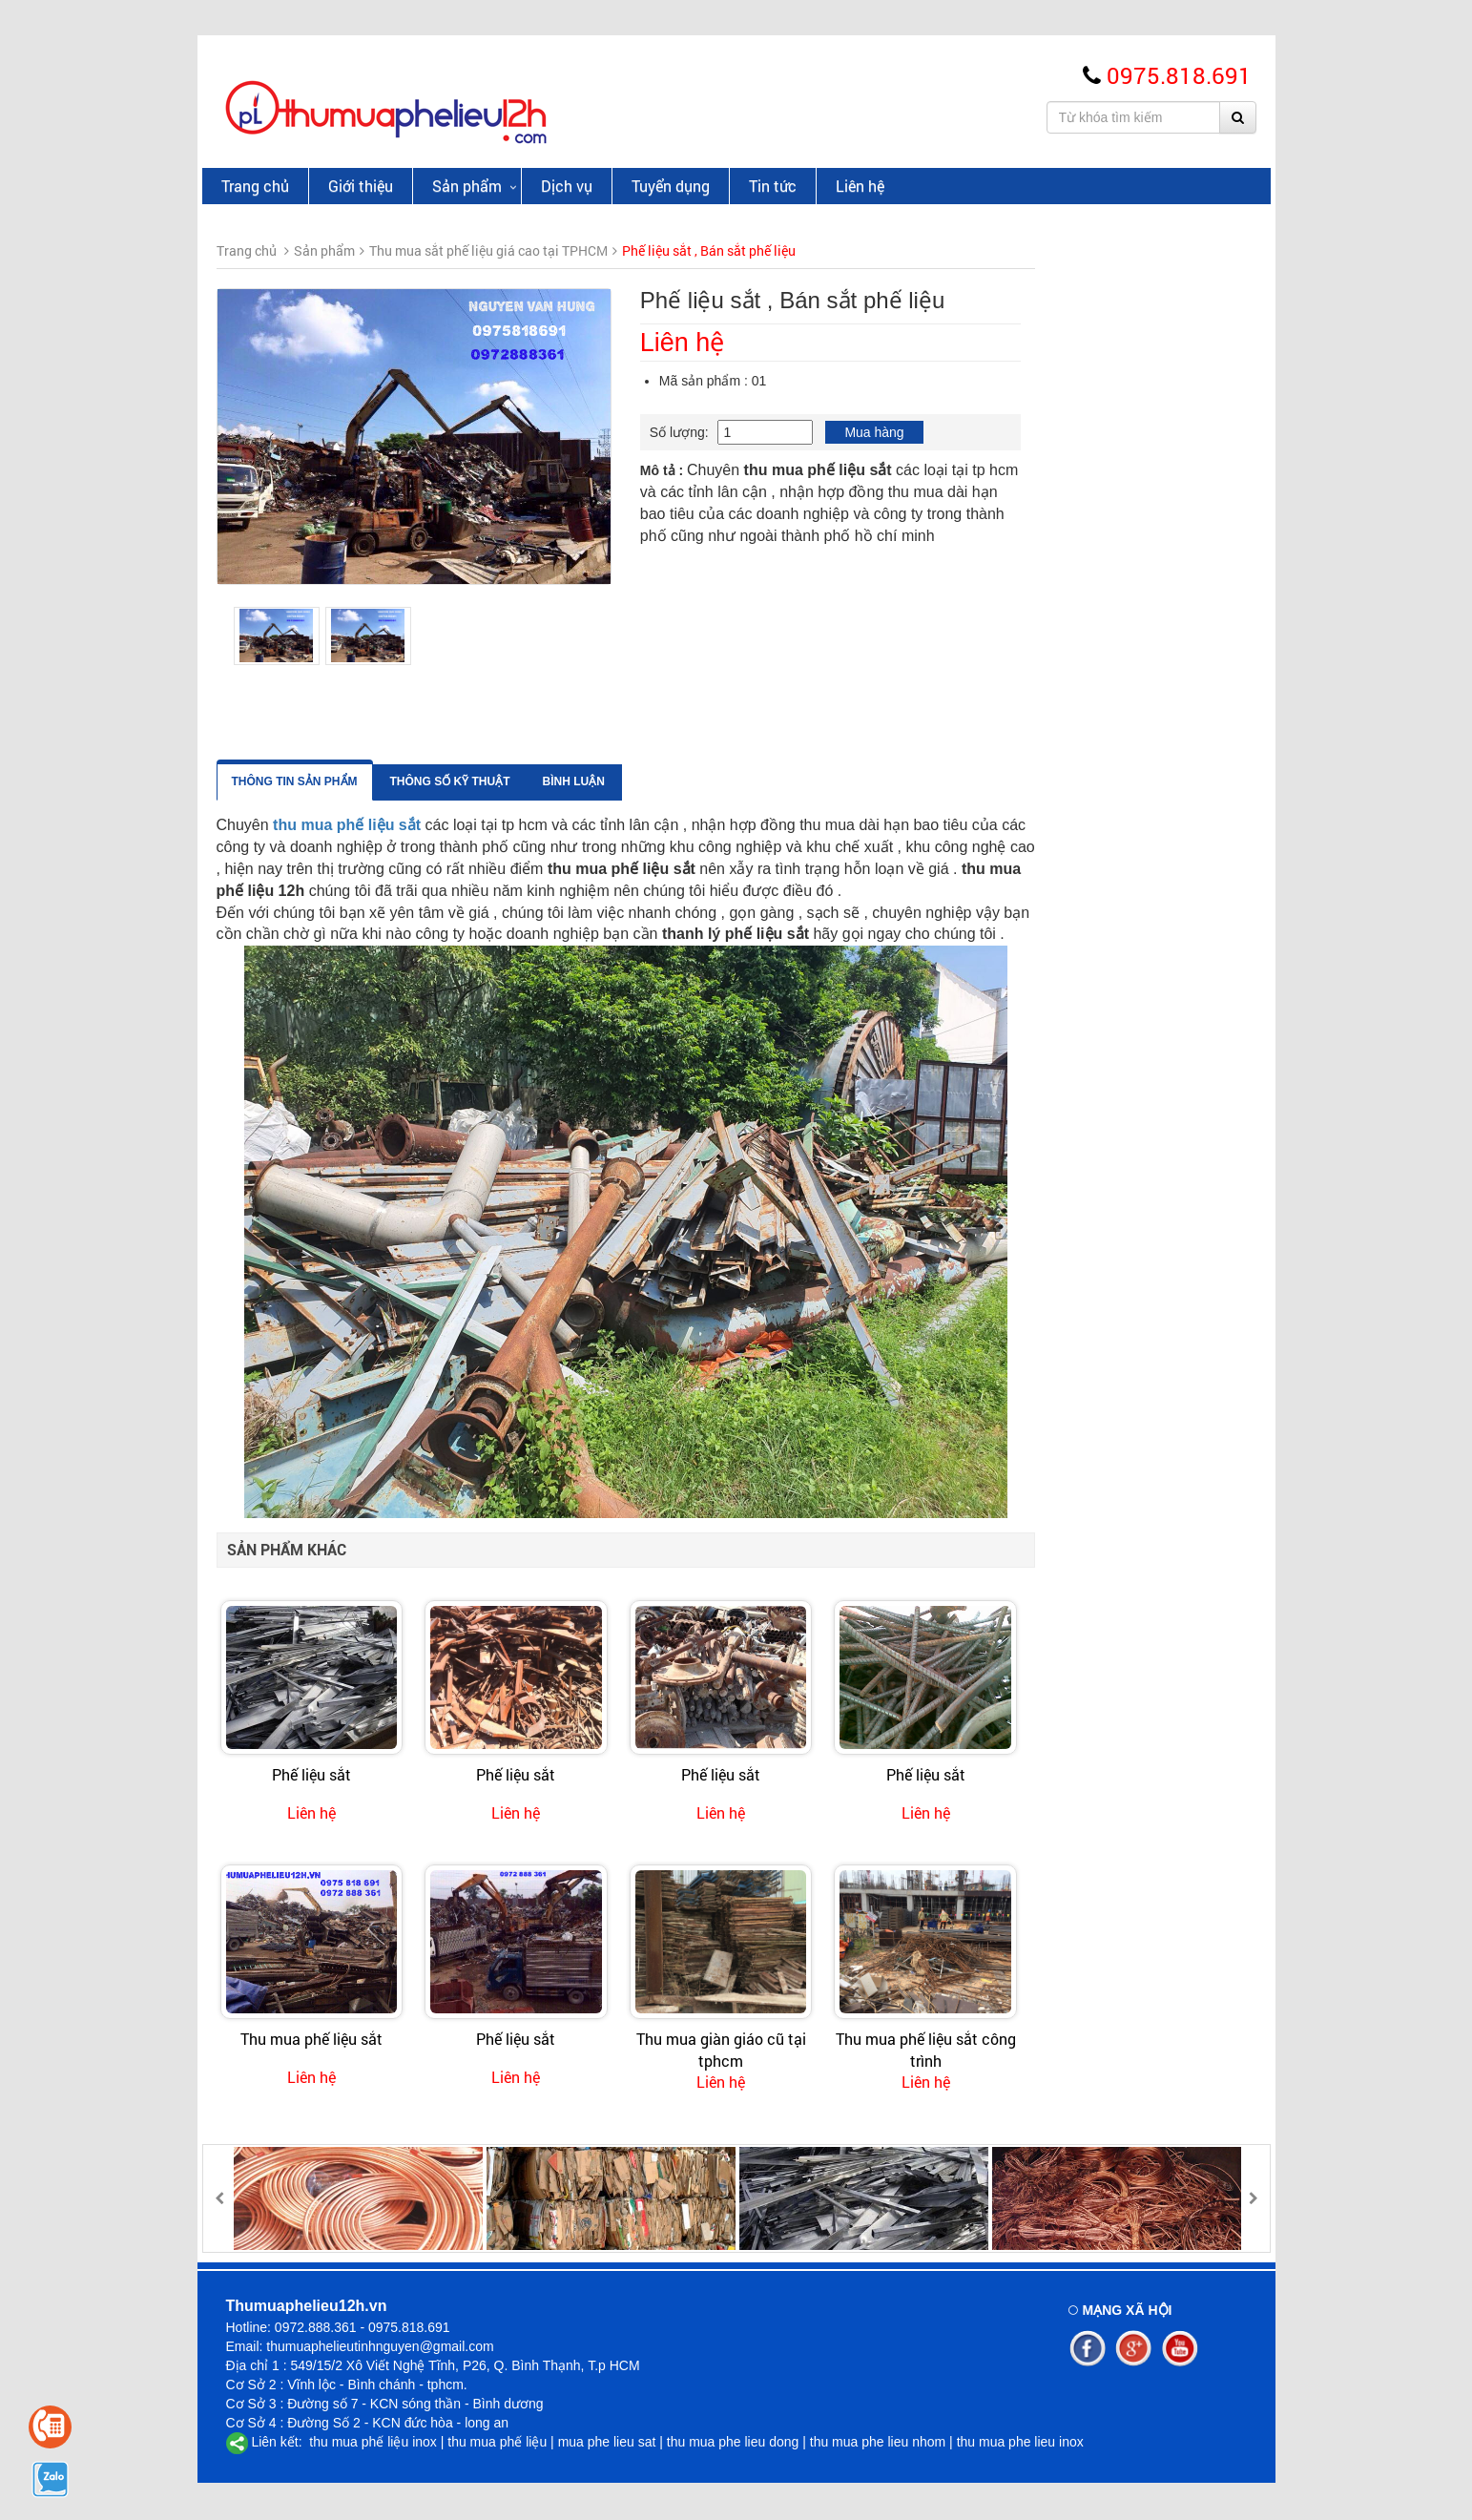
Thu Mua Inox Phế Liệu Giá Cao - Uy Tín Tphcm (308, 444)
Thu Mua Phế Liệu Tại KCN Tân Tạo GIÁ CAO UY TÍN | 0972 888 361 (344, 1236)
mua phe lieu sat (607, 2441)
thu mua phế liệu (497, 2441)
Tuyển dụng (671, 186)
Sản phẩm (467, 186)
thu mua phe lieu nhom (877, 2441)
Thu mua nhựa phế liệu (296, 680)
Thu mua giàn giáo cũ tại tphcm (956, 2049)
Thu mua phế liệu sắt (546, 2039)
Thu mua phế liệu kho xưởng (313, 711)
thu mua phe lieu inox (1020, 2441)
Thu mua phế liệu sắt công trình (1160, 2049)
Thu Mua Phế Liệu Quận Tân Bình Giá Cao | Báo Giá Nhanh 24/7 (336, 1067)
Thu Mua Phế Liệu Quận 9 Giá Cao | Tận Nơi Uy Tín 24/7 (341, 1405)
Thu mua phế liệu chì (289, 598)
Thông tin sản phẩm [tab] (529, 781)
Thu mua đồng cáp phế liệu (308, 566)
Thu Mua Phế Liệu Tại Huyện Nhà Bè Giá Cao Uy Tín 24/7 (343, 1321)
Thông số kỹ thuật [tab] (685, 781)
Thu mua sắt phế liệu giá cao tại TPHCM (313, 393)
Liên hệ (860, 186)
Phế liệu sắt (546, 1774)
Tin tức (773, 186)
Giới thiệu (360, 186)
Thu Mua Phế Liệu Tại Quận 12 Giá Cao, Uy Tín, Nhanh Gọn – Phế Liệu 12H (345, 1151)
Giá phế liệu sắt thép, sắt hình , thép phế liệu (320, 494)
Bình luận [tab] (808, 781)
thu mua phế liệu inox (370, 2441)
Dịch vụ (566, 186)
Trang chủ (255, 186)
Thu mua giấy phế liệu (293, 535)
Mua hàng (1109, 432)
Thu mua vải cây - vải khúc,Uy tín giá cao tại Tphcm (316, 639)
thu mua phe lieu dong (733, 2441)
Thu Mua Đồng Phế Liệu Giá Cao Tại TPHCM (312, 292)
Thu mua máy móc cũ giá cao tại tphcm (315, 753)
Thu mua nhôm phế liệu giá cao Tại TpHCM (321, 342)
